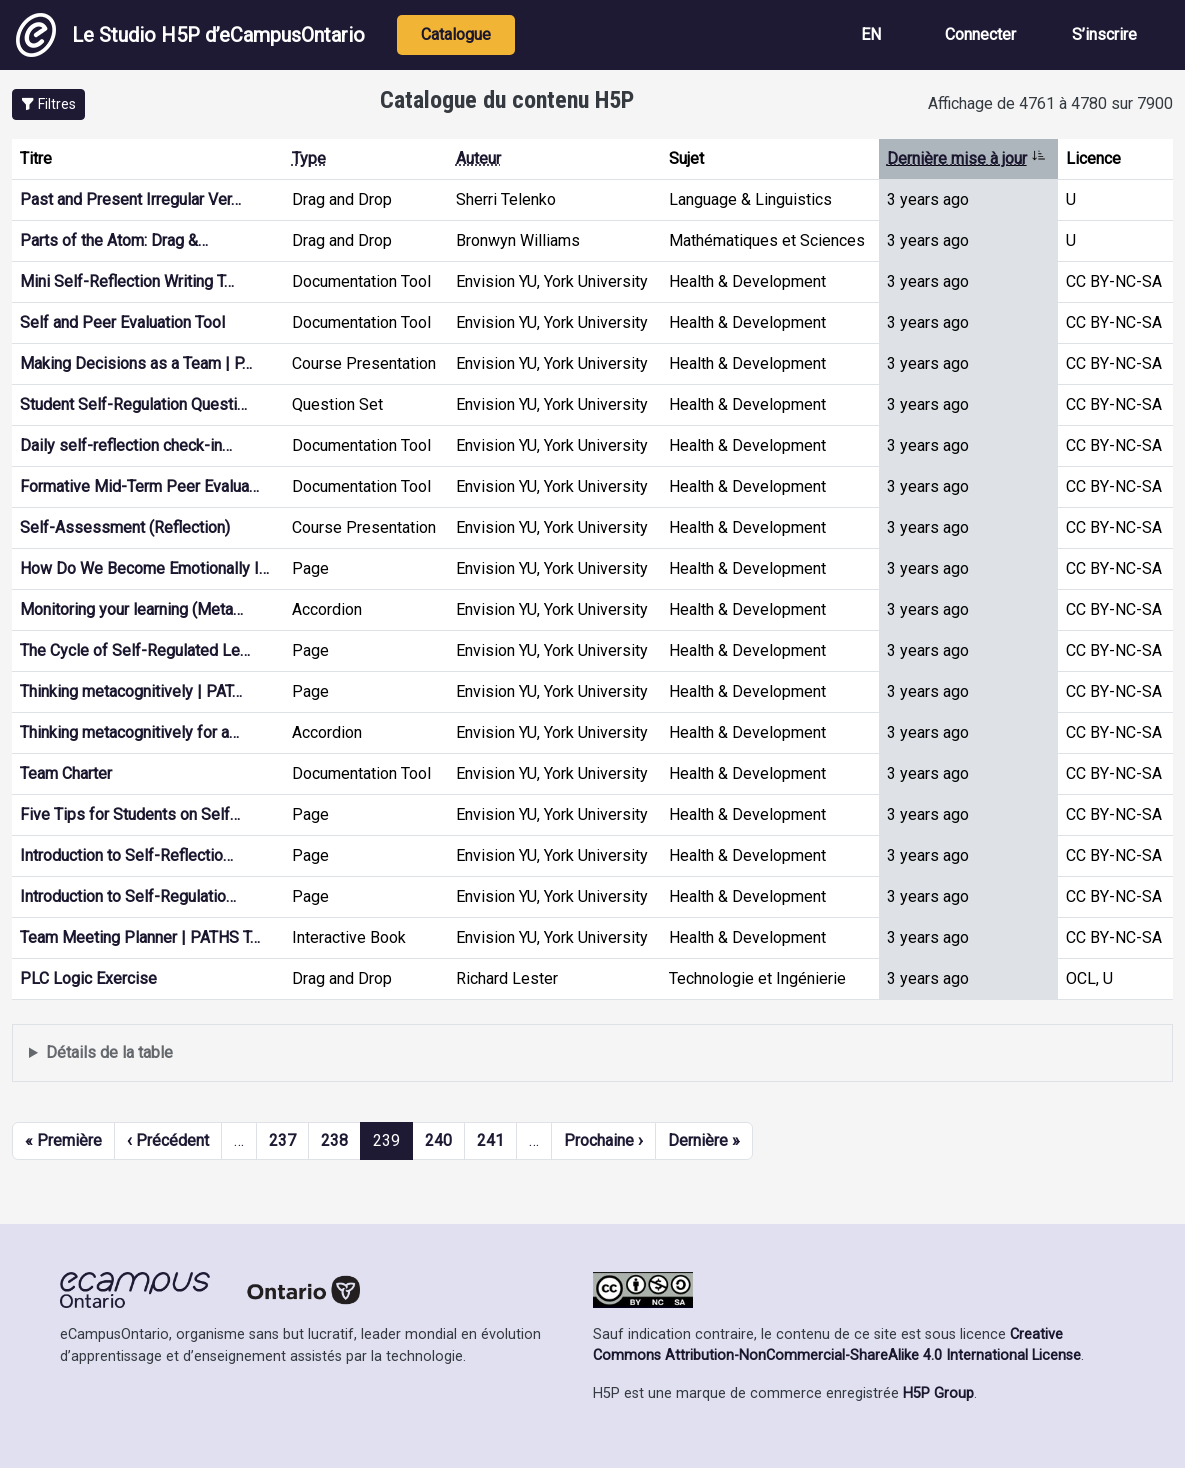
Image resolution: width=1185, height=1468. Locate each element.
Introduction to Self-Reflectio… (126, 855)
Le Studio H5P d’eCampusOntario (190, 35)
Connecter (980, 34)
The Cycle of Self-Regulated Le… (135, 650)
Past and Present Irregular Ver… (130, 199)
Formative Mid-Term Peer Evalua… (139, 486)
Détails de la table (109, 1052)
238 (334, 1140)
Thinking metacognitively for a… (129, 732)
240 (438, 1140)
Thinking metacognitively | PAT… (131, 691)
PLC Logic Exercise (88, 978)
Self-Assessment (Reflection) (125, 527)
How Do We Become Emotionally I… (144, 568)
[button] (48, 104)
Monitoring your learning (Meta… (131, 609)
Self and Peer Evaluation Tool (122, 322)
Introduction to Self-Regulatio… (128, 896)
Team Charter (66, 773)
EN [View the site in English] (871, 34)
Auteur (478, 158)
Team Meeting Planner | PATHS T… (140, 937)
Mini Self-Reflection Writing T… (127, 281)
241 (490, 1140)
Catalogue (456, 34)
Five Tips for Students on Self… (130, 814)
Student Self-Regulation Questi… (133, 404)
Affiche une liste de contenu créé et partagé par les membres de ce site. (592, 1053)
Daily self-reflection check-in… (126, 445)
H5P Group (938, 1393)
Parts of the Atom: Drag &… (114, 240)
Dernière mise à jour (966, 158)
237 (282, 1140)
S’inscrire (1104, 34)
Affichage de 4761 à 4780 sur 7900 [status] (1050, 103)
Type (309, 158)
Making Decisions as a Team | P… (136, 363)
